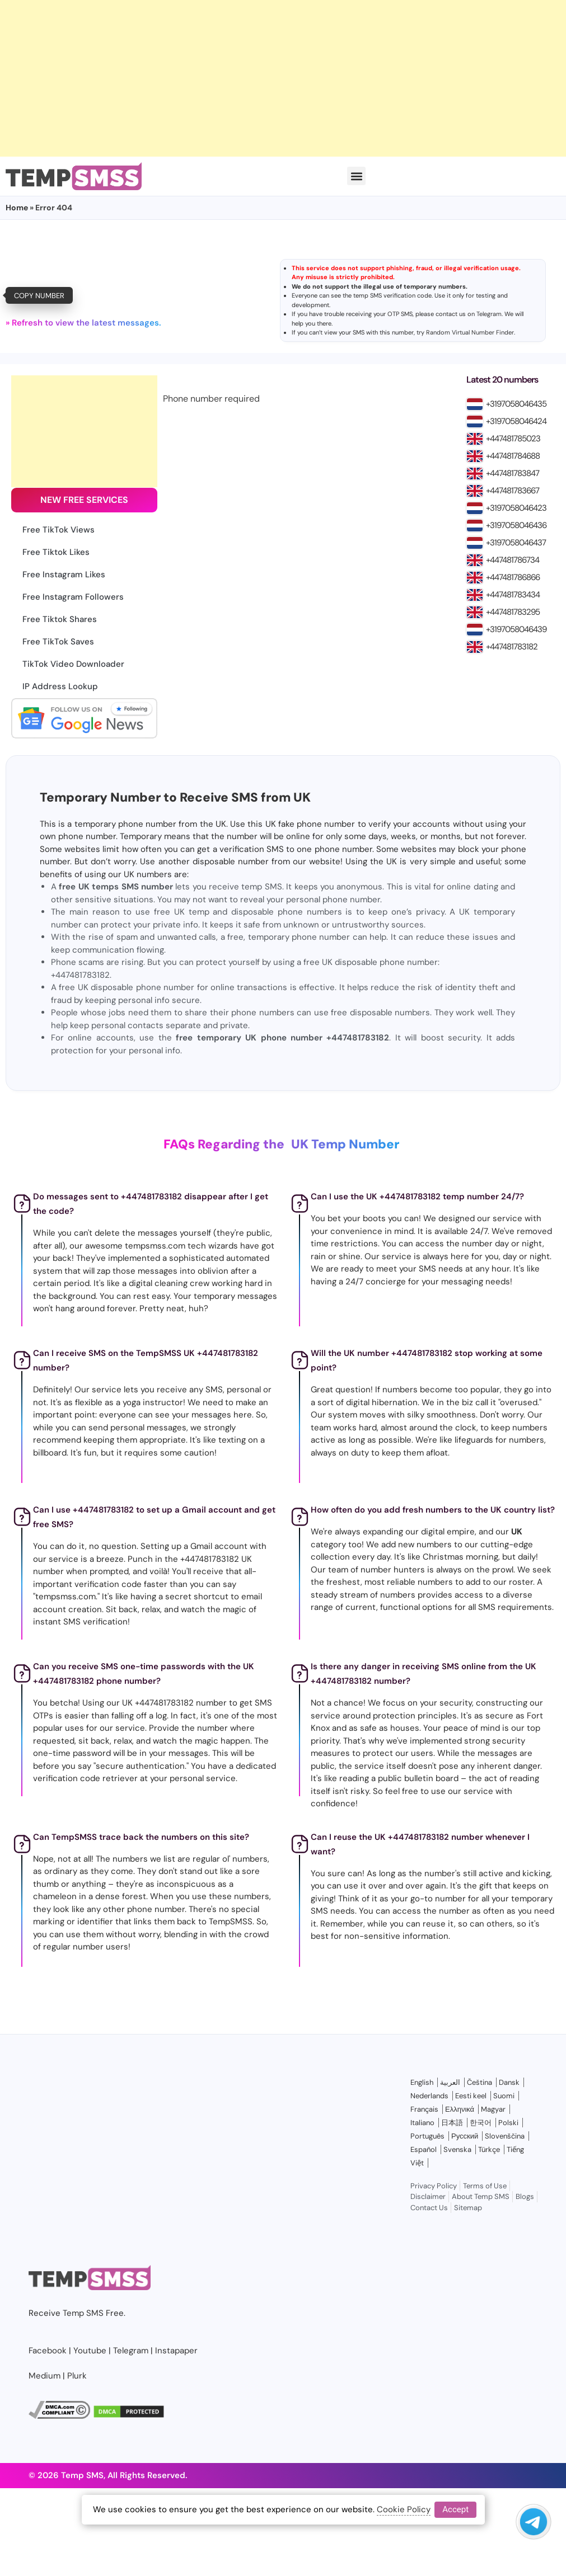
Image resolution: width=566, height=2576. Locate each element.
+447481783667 (512, 490)
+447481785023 (513, 438)
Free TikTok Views (58, 529)
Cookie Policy (404, 2509)
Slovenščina (505, 2136)
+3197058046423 (516, 508)
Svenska (457, 2149)
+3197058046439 (516, 629)
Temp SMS (83, 2313)
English (421, 2082)
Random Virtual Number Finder (470, 332)
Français (424, 2109)
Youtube (89, 2350)
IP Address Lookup (60, 686)
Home (17, 207)
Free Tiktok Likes (56, 552)
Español (423, 2149)
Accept (455, 2509)
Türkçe (489, 2149)
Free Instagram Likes (63, 574)
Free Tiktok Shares (59, 619)
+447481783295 (513, 612)
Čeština (479, 2082)
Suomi (503, 2096)
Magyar (493, 2109)
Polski (508, 2122)
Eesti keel (471, 2096)
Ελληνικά (459, 2109)
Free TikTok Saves (58, 641)
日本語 (452, 2122)
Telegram (489, 314)
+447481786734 (512, 560)
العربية (450, 2082)
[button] (356, 176)
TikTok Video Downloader (73, 664)
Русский (464, 2136)
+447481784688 (513, 455)
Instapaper (176, 2350)
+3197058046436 (516, 525)
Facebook (48, 2350)
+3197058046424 (516, 421)
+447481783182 (511, 646)
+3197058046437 (516, 542)
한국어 (481, 2122)
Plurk (77, 2375)
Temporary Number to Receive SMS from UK (175, 797)
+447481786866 (513, 577)
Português (427, 2136)
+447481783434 (513, 594)
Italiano (422, 2122)
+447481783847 (512, 473)
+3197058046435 (516, 403)
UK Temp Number (345, 1144)
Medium (44, 2375)
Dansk (509, 2082)
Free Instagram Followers (73, 596)
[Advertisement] (249, 78)
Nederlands (429, 2096)
